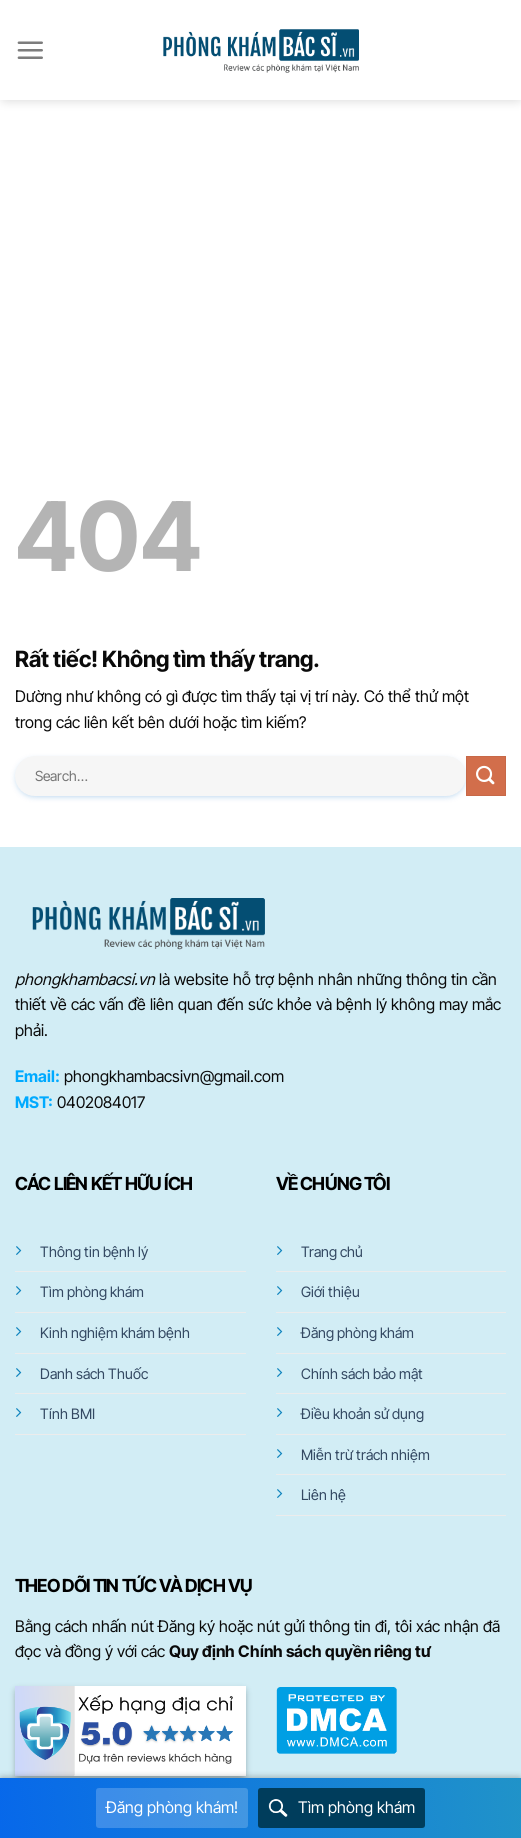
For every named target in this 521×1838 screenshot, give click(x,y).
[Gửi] (486, 775)
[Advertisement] (260, 250)
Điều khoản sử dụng (362, 1413)
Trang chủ (332, 1251)
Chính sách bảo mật (362, 1373)
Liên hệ (323, 1494)
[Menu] (30, 50)
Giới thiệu (330, 1291)
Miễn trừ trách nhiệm (365, 1454)
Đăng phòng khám (357, 1332)
